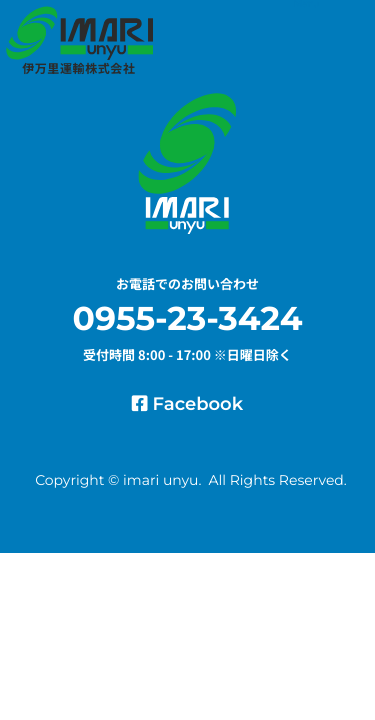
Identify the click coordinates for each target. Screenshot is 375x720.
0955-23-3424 (188, 319)
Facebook (187, 403)
